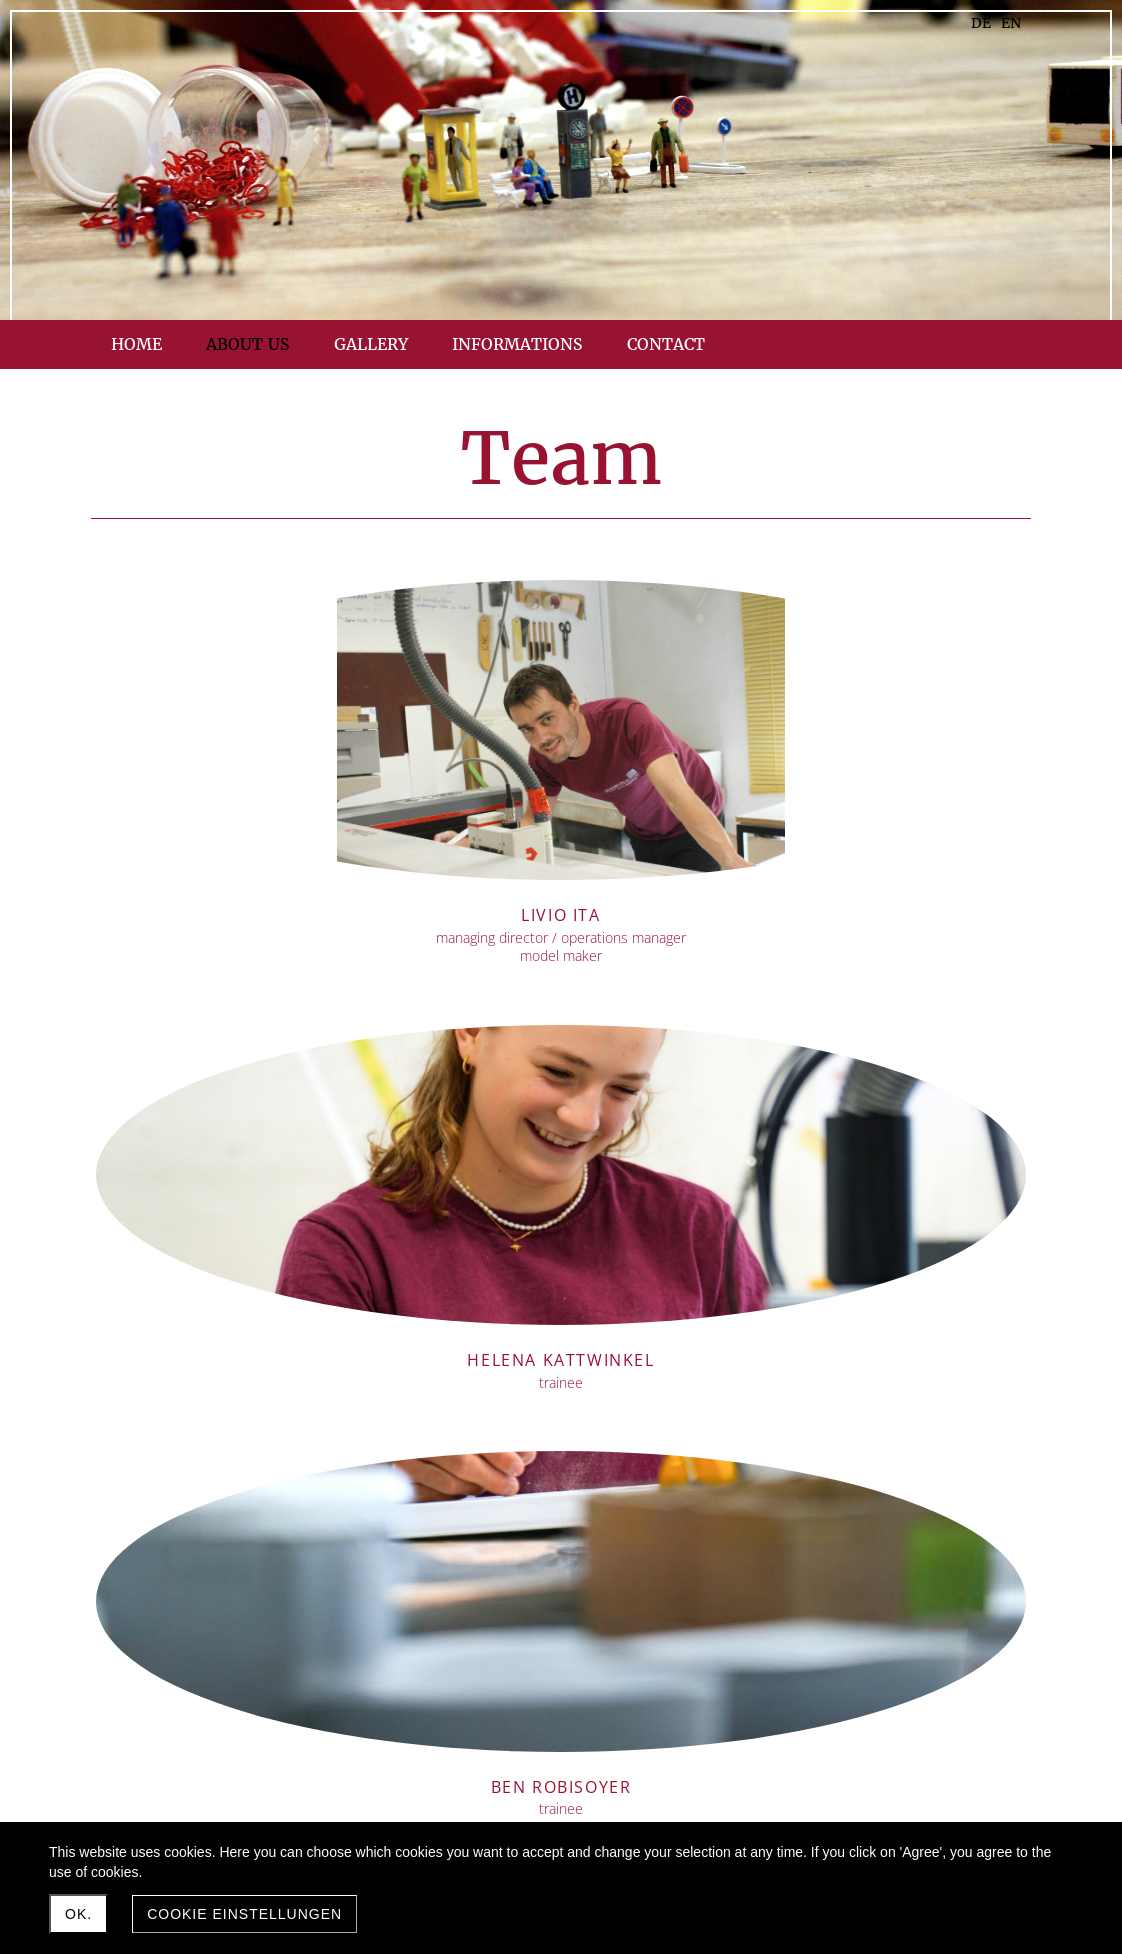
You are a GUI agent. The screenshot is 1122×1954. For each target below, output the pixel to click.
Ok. (78, 1914)
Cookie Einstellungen (244, 1914)
